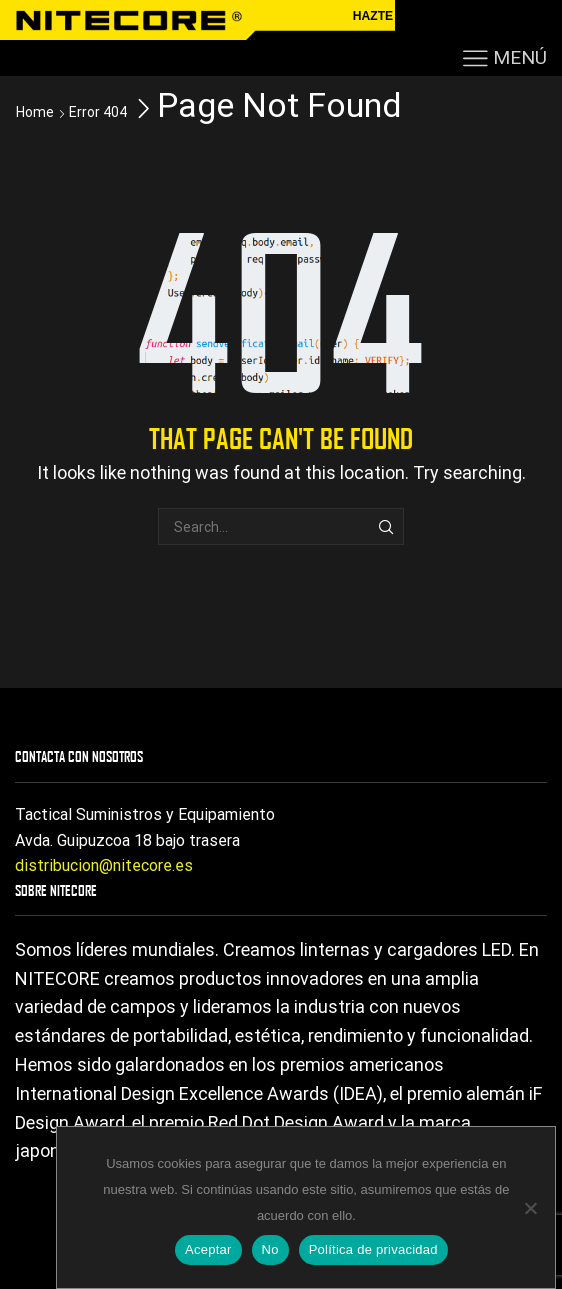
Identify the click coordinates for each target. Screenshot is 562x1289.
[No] (530, 1208)
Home (35, 112)
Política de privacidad (373, 1249)
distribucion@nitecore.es (104, 865)
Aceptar (208, 1249)
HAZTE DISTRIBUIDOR (418, 16)
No (270, 1249)
